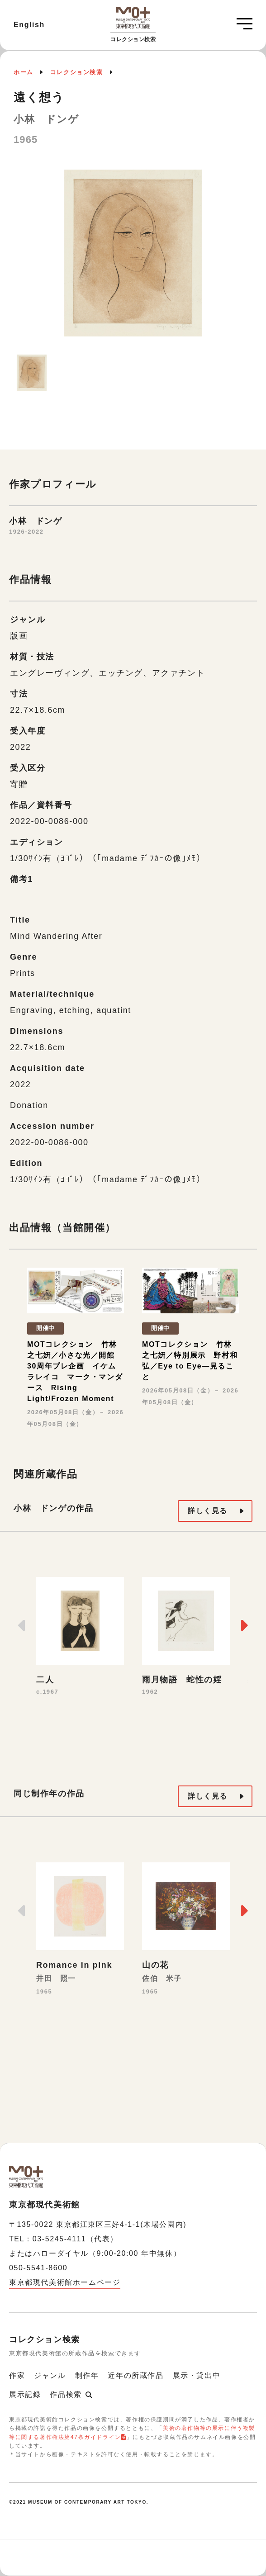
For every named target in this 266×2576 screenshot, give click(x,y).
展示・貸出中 (197, 2375)
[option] (133, 258)
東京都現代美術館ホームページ (64, 2282)
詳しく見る (208, 1511)
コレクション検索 (76, 72)
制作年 (87, 2375)
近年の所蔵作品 (135, 2375)
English (29, 24)
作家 (17, 2375)
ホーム (23, 72)
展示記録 (25, 2394)
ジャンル (50, 2375)
